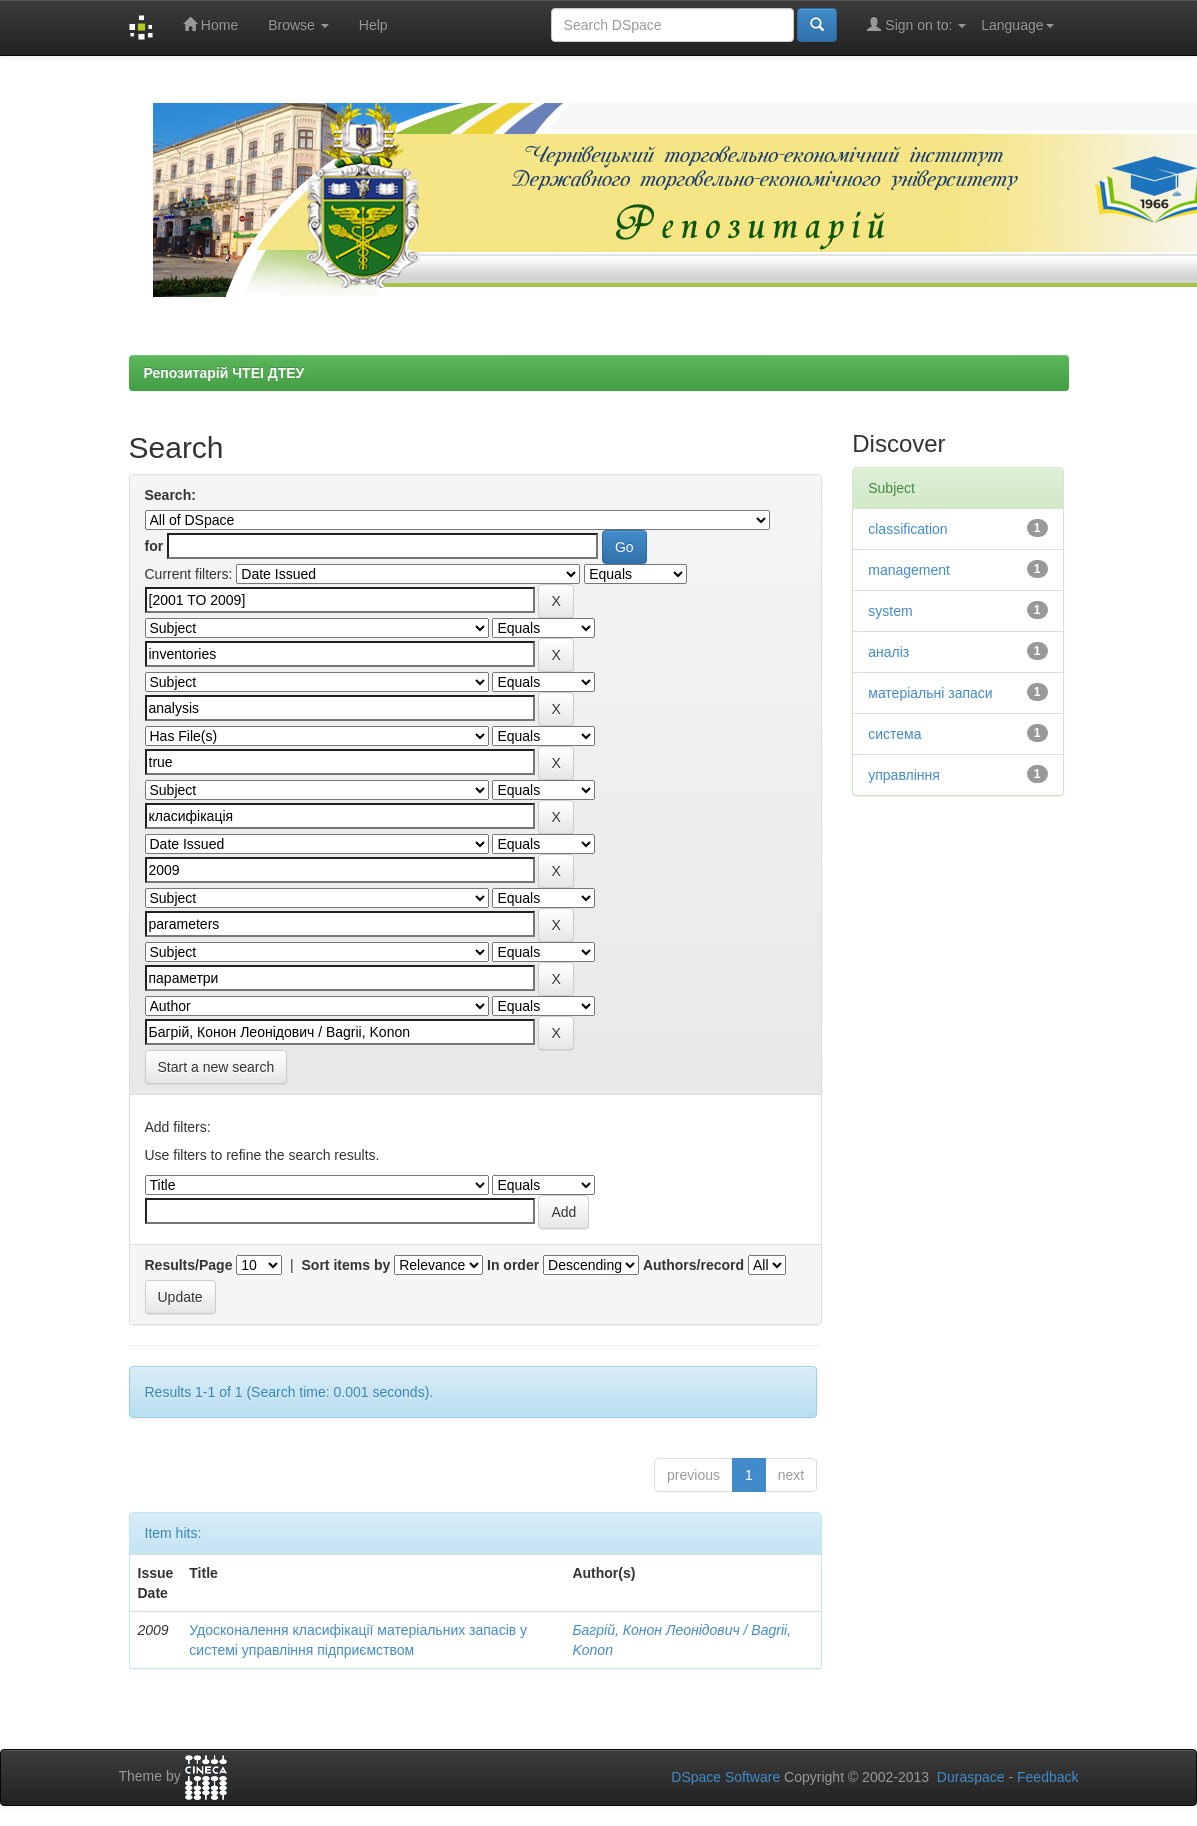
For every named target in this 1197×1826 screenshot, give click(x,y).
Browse (298, 25)
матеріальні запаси (930, 693)
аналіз (888, 652)
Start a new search (216, 1067)
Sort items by (346, 1265)
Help (373, 25)
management (909, 570)
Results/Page (189, 1265)
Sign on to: (916, 24)
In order (513, 1265)
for (154, 546)
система (894, 734)
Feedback (1047, 1777)
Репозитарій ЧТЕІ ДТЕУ (224, 373)
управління (904, 775)
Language (1017, 25)
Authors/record (693, 1265)
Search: (170, 495)
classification (907, 529)
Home (210, 24)
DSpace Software (725, 1777)
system (890, 611)
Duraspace (971, 1777)
